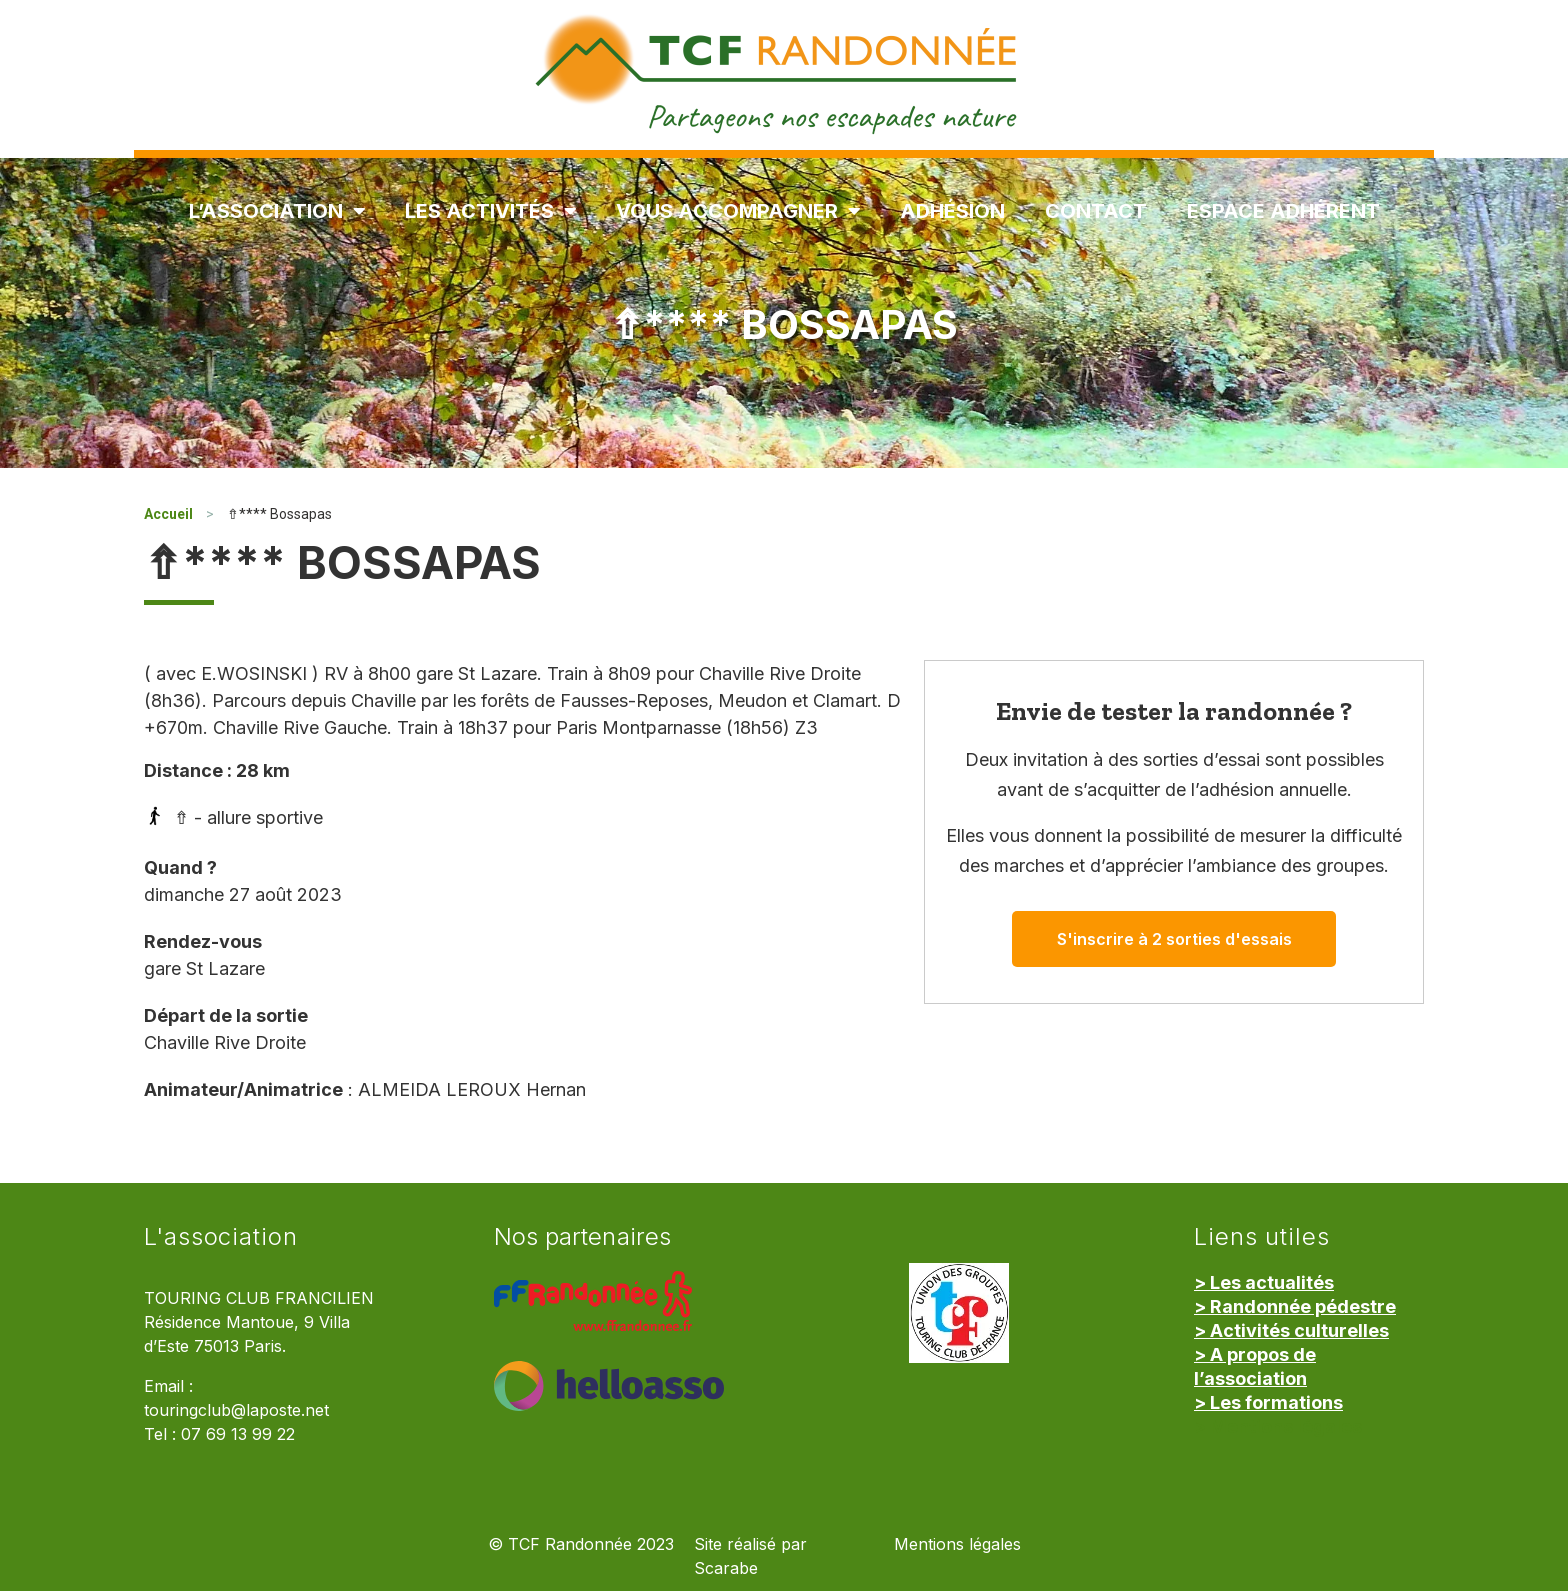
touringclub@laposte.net (236, 1410)
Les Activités (490, 211)
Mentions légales (957, 1544)
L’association (277, 211)
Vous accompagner (738, 211)
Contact (1096, 211)
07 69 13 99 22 (238, 1434)
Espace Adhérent (1283, 211)
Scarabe (726, 1568)
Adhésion (952, 211)
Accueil (168, 514)
